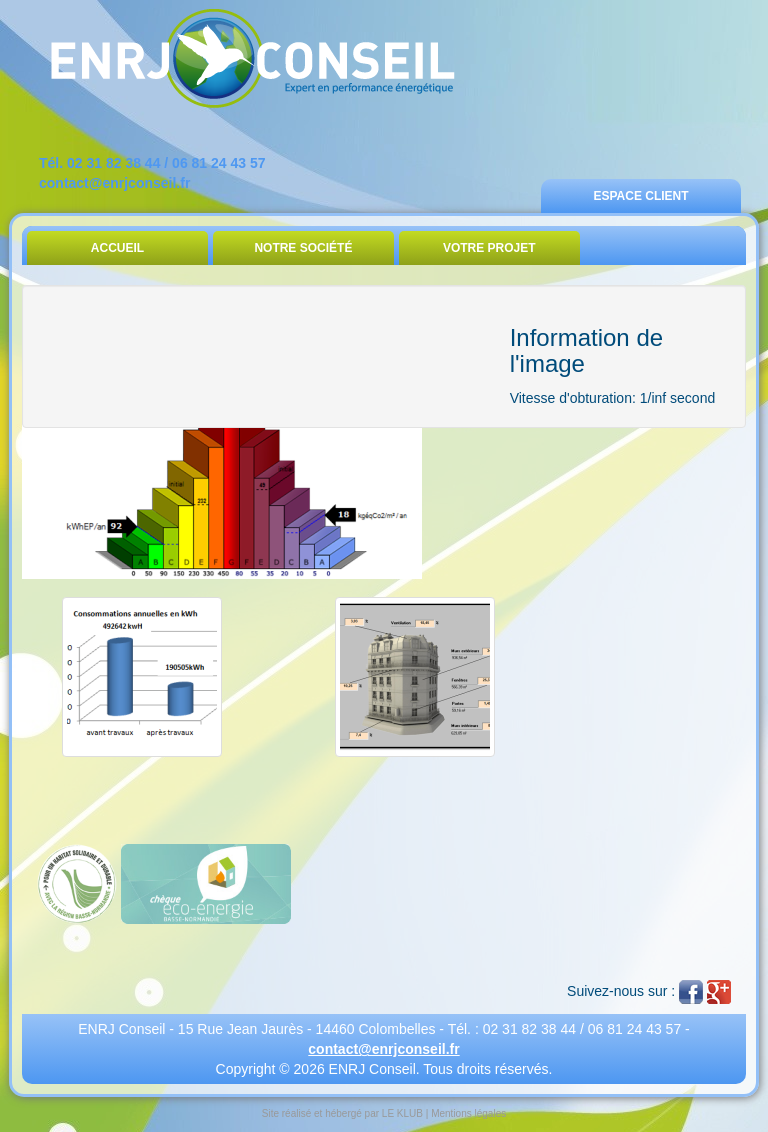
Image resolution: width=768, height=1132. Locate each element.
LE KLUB (402, 1113)
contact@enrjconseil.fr (114, 183)
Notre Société (303, 248)
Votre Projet (489, 248)
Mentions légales (468, 1113)
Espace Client (640, 196)
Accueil (117, 248)
